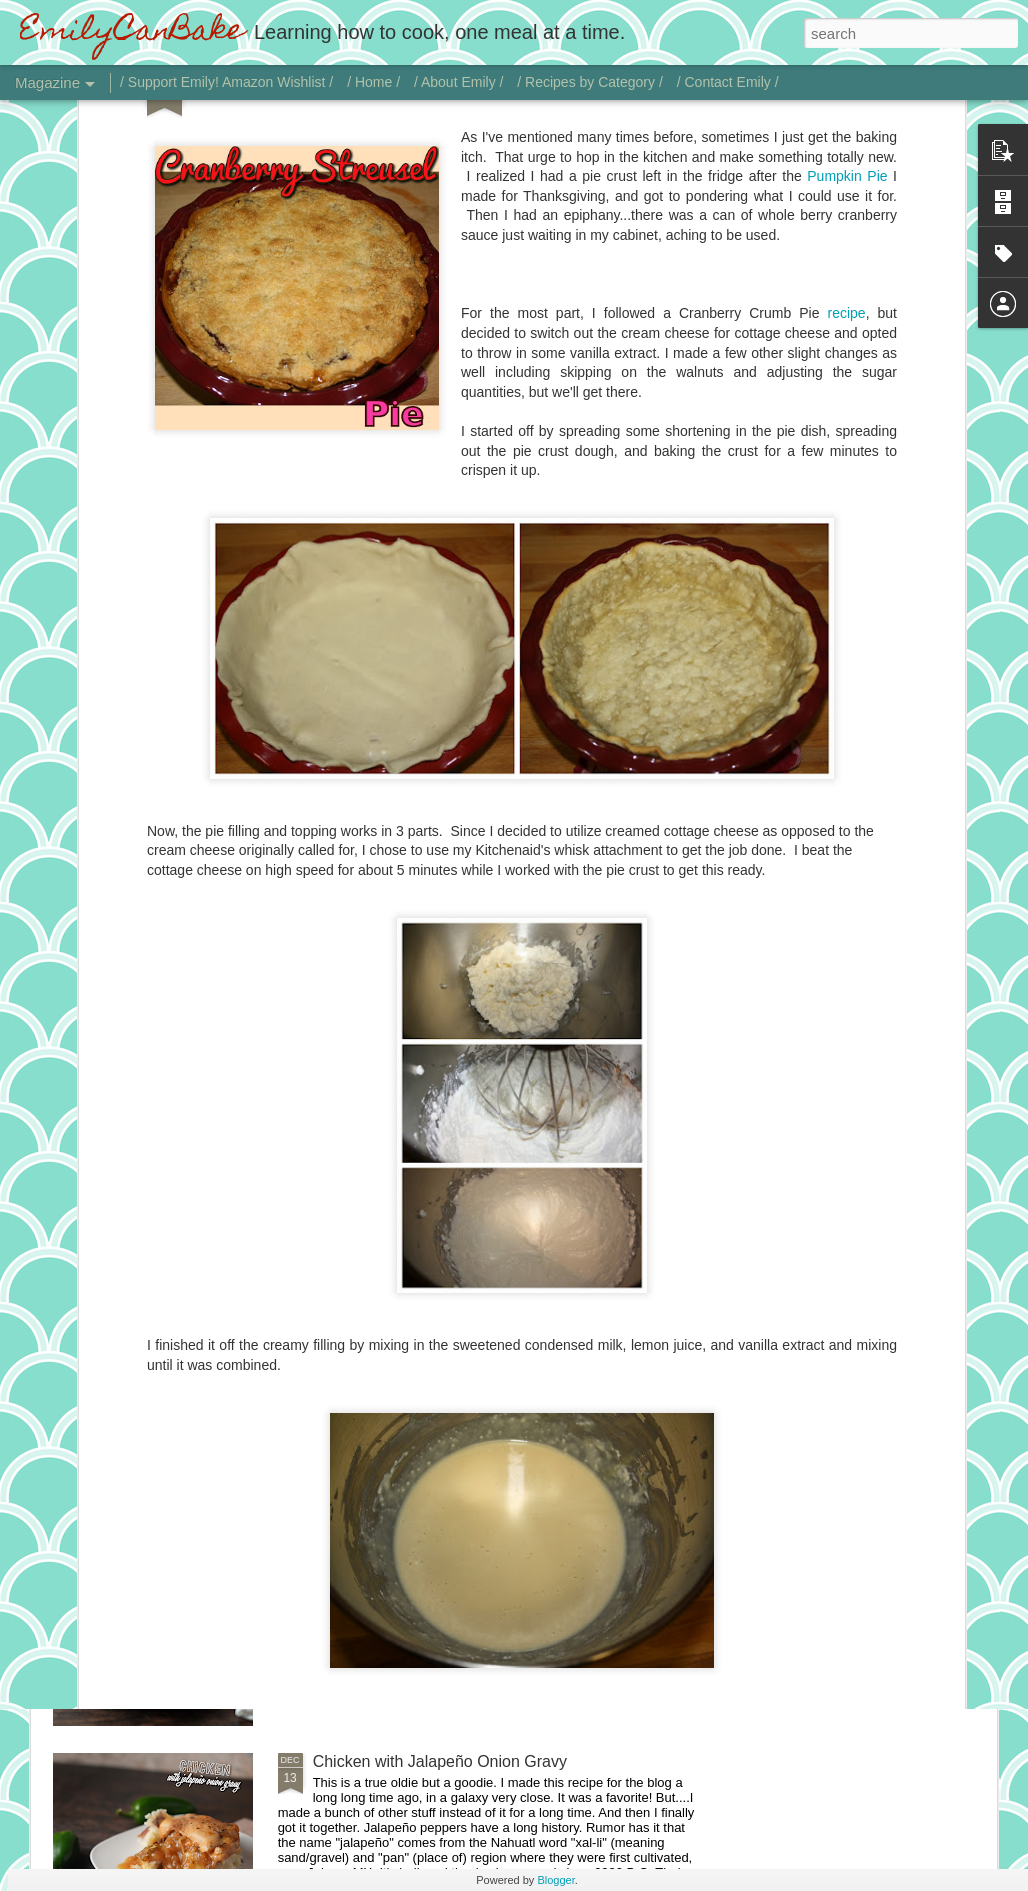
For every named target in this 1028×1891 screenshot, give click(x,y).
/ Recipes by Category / (590, 82)
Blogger (555, 1880)
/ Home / (373, 82)
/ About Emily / (458, 82)
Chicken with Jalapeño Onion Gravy (440, 1761)
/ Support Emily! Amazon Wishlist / (226, 82)
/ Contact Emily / (728, 82)
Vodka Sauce (360, 1534)
